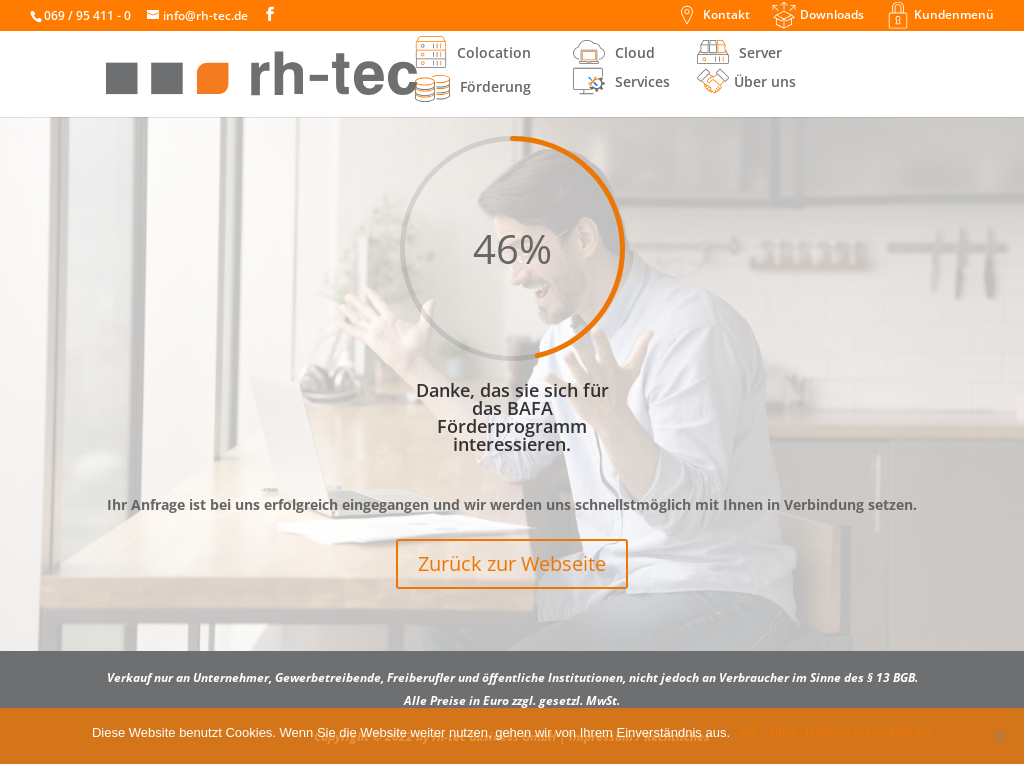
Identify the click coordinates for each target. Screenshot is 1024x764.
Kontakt (726, 16)
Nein (782, 732)
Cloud (635, 54)
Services (642, 83)
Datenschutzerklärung (869, 732)
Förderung (473, 88)
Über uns (765, 83)
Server (760, 54)
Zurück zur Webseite (512, 563)
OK (749, 732)
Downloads (832, 16)
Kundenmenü (954, 16)
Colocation (494, 54)
